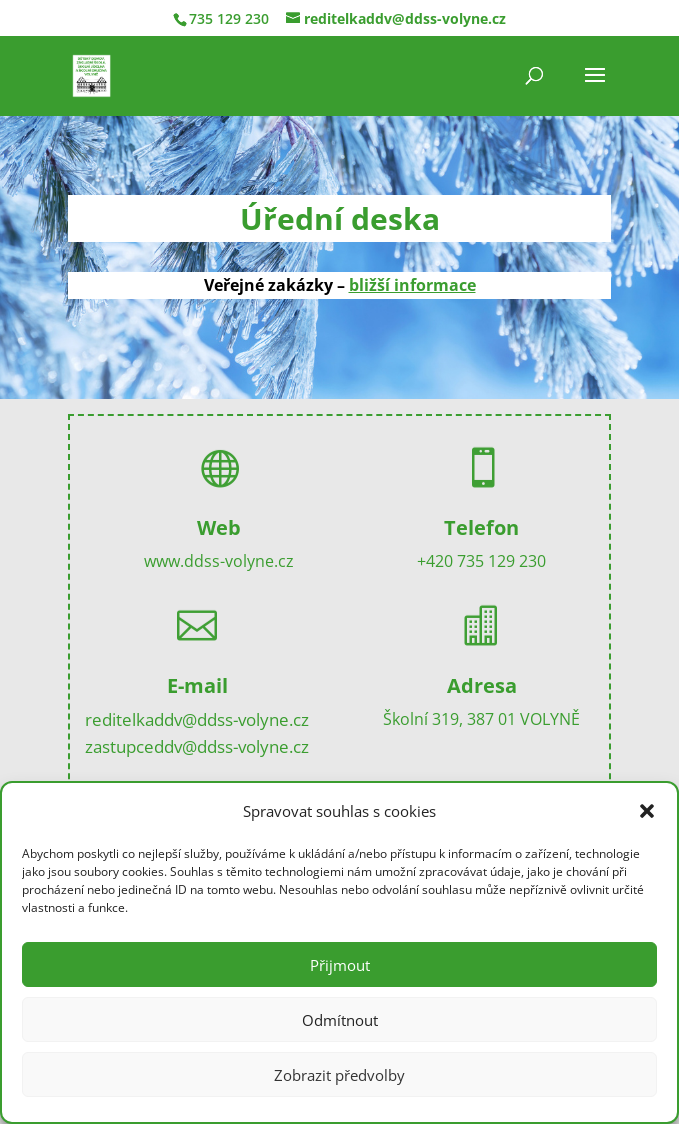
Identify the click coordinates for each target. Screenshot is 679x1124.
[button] (647, 811)
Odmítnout (340, 1020)
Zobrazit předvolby (339, 1075)
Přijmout (340, 965)
